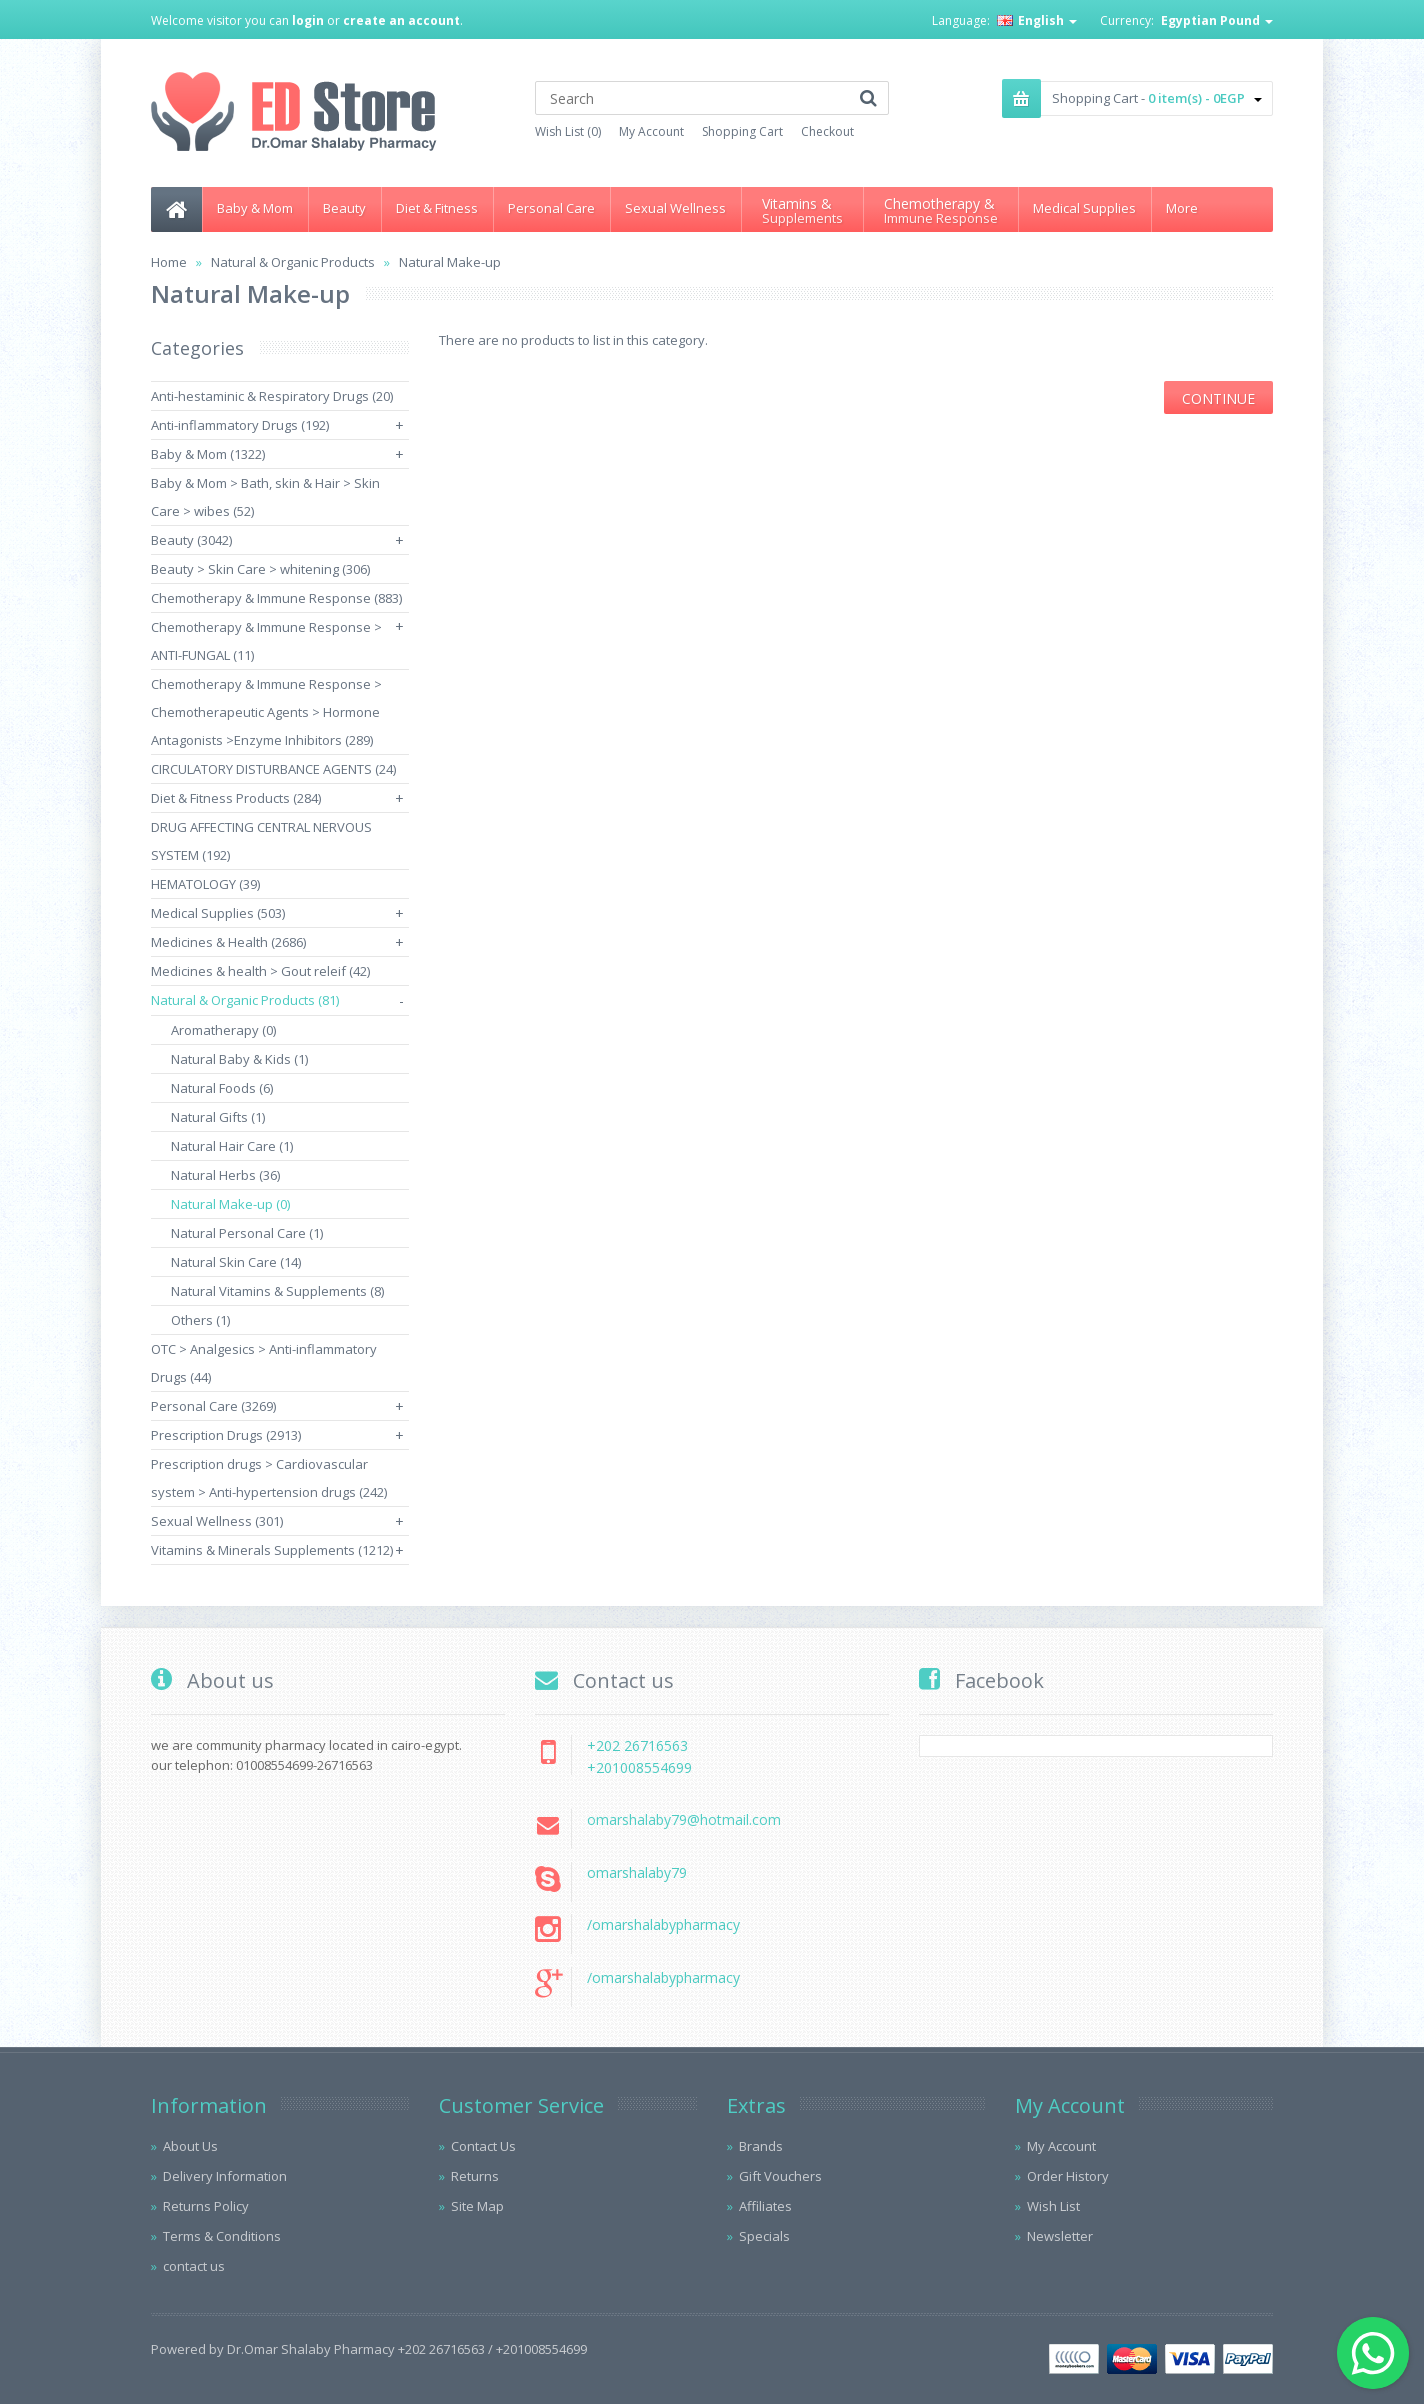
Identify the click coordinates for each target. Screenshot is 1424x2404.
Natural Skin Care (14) (236, 1262)
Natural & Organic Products (293, 262)
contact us (194, 2266)
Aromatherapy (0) (223, 1030)
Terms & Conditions (222, 2236)
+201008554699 (639, 1767)
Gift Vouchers (780, 2176)
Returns (475, 2176)
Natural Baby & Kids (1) (239, 1059)
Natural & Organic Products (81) (245, 1000)
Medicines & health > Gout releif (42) (260, 971)
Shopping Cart (742, 131)
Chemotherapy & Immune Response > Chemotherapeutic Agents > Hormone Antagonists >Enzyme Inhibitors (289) (266, 712)
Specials (764, 2236)
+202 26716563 (637, 1745)
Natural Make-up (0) (230, 1204)
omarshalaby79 (637, 1872)
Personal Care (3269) (213, 1406)
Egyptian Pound (1217, 20)
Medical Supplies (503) (218, 913)
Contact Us (483, 2146)
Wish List (1053, 2206)
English (1037, 20)
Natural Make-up (450, 262)
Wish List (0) (568, 131)
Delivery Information (225, 2176)
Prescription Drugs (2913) (226, 1435)
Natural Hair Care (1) (232, 1146)
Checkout (827, 131)
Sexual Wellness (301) (217, 1521)
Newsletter (1060, 2236)
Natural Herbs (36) (225, 1175)
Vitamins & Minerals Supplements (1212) (272, 1550)
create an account (401, 20)
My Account (651, 131)
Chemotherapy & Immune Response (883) (276, 598)
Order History (1068, 2176)
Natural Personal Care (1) (247, 1233)
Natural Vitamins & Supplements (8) (277, 1291)
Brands (761, 2146)
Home (169, 262)
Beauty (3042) (191, 540)
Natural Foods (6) (222, 1088)
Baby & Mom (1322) (208, 454)
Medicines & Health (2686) (228, 942)
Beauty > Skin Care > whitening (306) (260, 569)
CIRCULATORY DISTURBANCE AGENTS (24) (273, 769)
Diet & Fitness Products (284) (236, 798)
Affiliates (765, 2206)
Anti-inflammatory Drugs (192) (240, 425)
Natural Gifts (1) (218, 1117)
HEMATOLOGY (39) (205, 884)
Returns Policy (206, 2206)
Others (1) (200, 1320)
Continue (1218, 398)
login (308, 20)
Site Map (477, 2206)
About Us (190, 2146)
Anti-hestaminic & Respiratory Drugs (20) (272, 396)
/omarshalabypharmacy (663, 1924)
